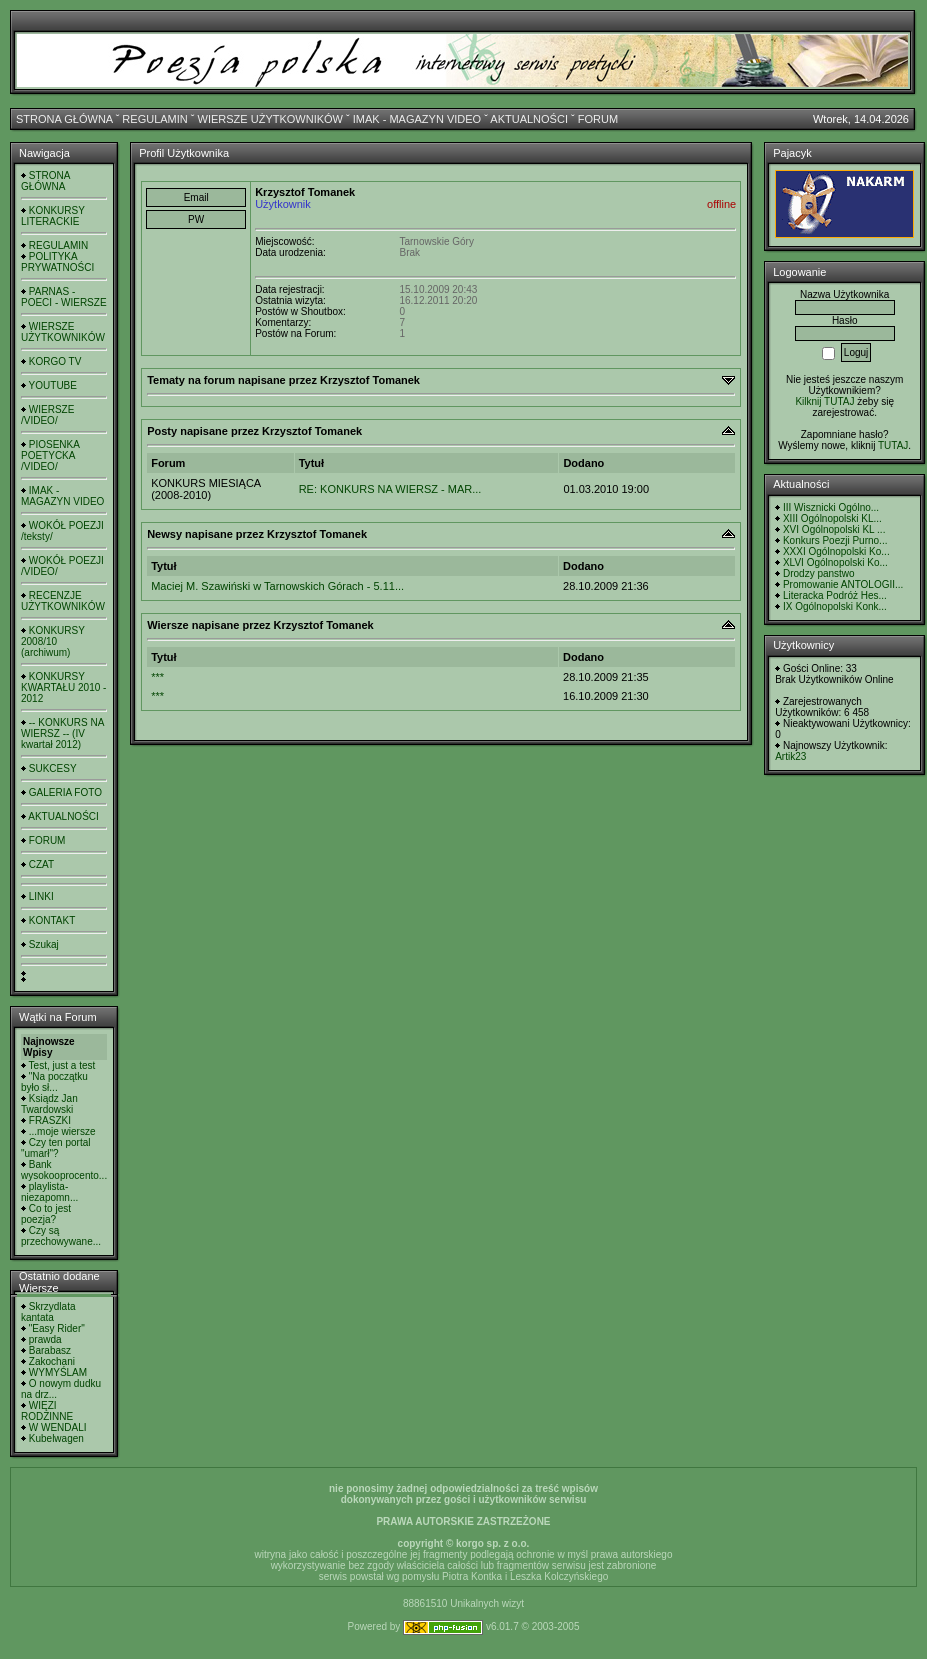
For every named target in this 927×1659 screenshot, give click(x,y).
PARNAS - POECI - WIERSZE (64, 297)
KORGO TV (55, 361)
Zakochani (52, 1361)
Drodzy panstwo (819, 573)
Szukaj (44, 944)
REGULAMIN (154, 119)
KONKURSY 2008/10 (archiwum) (53, 641)
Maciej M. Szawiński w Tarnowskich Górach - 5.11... (277, 586)
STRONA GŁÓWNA (64, 119)
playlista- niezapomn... (49, 1192)
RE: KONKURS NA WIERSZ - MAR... (390, 489)
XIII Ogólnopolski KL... (832, 518)
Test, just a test (62, 1065)
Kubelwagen (56, 1438)
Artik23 (790, 756)
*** (157, 677)
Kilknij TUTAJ (824, 401)
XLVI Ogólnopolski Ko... (835, 562)
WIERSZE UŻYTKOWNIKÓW (270, 119)
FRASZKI (50, 1120)
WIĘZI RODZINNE (47, 1411)
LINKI (41, 896)
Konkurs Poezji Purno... (835, 540)
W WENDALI (58, 1427)
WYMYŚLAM (58, 1372)
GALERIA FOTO (65, 792)
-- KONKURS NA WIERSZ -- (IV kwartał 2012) (62, 733)
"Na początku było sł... (54, 1082)
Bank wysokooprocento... (64, 1170)
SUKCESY (53, 768)
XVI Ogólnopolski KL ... (834, 529)
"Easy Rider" (57, 1328)
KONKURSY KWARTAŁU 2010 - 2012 (63, 687)
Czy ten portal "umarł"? (55, 1148)
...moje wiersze (62, 1131)
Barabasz (50, 1350)
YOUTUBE (53, 385)
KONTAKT (52, 920)
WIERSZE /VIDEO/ (47, 415)
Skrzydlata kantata (48, 1312)
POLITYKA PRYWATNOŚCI (57, 262)
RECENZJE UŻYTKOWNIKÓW (63, 601)
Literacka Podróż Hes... (835, 595)
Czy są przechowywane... (61, 1236)
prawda (45, 1339)
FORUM (598, 119)
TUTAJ (893, 445)
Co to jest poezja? (46, 1214)
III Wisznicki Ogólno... (831, 507)
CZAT (41, 864)
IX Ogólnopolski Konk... (835, 606)
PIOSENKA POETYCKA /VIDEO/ (50, 455)
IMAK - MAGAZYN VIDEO (417, 119)
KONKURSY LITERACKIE (53, 216)
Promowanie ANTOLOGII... (843, 584)
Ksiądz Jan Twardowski (49, 1104)
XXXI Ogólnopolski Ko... (836, 551)
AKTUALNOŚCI (529, 119)
